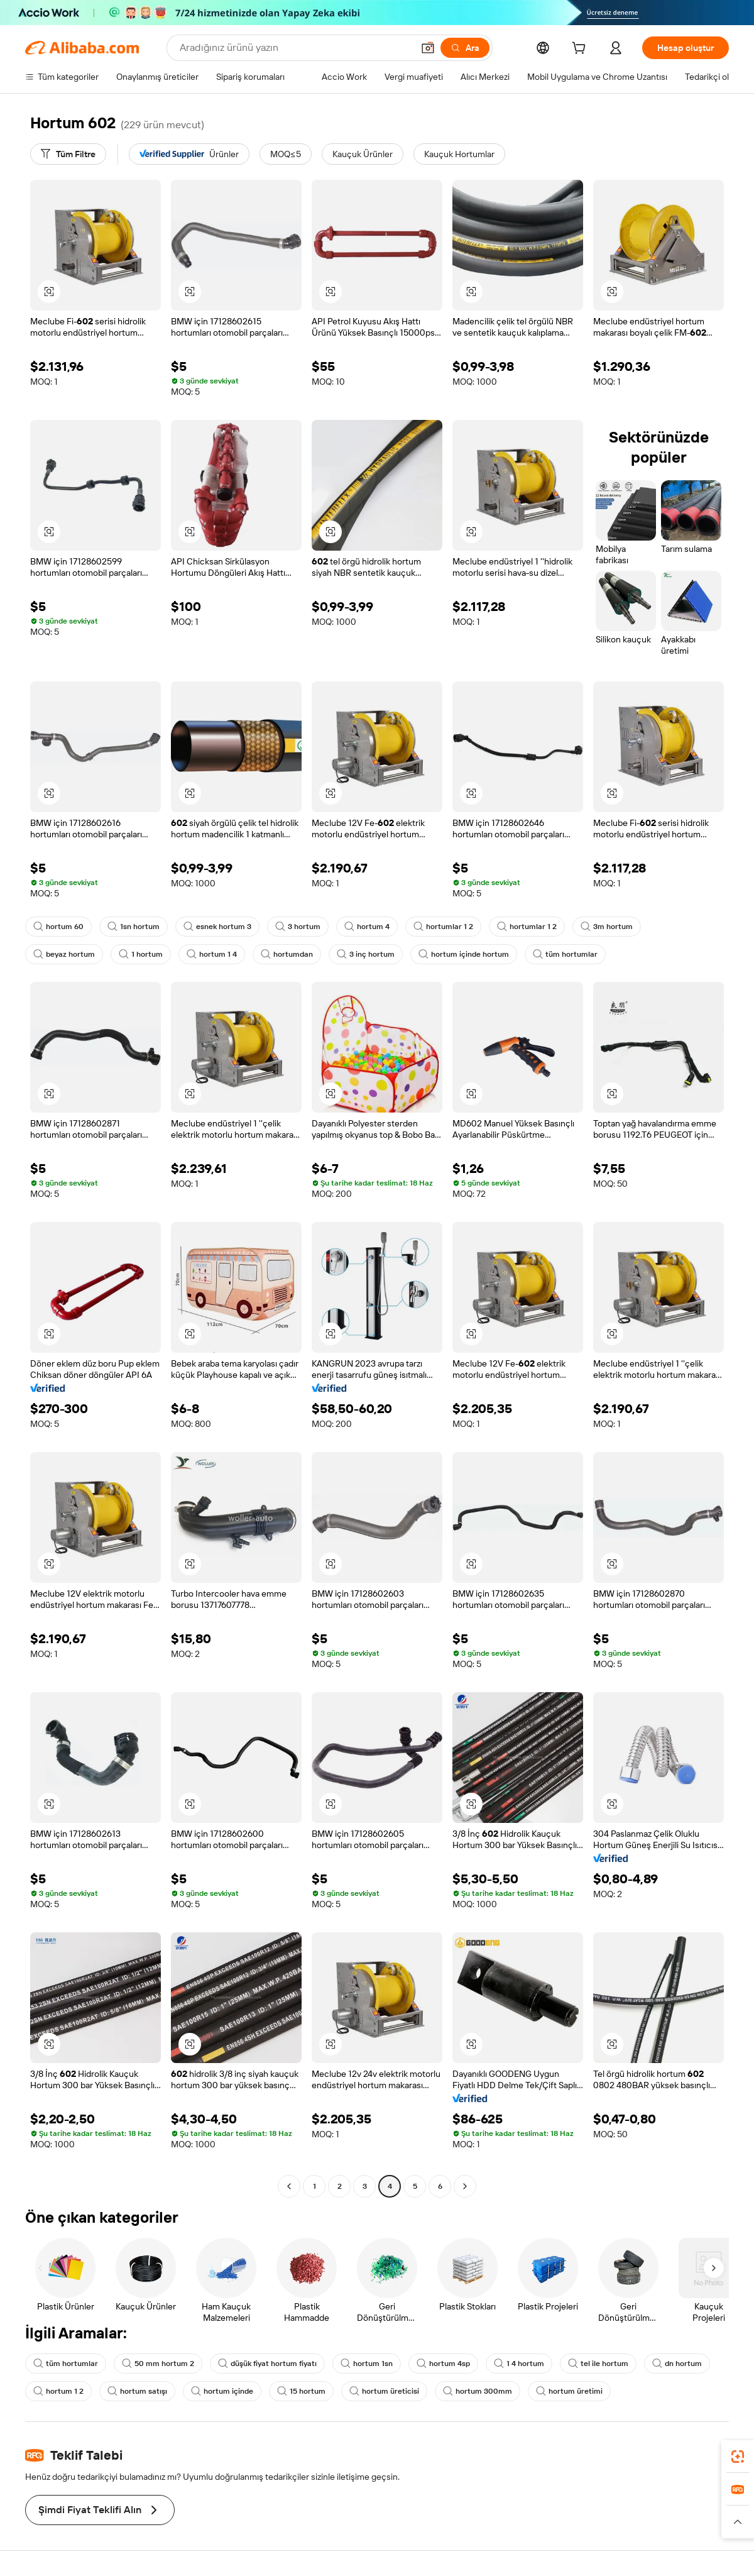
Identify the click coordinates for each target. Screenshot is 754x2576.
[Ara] (464, 48)
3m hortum (607, 927)
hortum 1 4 (212, 954)
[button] (427, 47)
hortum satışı (137, 2391)
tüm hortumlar (565, 954)
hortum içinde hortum (463, 954)
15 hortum (301, 2391)
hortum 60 (58, 927)
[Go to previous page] (289, 2186)
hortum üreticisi (384, 2391)
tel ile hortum (598, 2364)
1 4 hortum (519, 2364)
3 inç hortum (366, 954)
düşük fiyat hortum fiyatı (267, 2364)
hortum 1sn (367, 2364)
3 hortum (297, 927)
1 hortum (141, 954)
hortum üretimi (569, 2391)
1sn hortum (133, 927)
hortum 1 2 (58, 2391)
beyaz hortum (64, 954)
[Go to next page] (465, 2186)
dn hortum (677, 2364)
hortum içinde (222, 2391)
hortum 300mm (477, 2391)
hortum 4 (367, 927)
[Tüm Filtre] (68, 154)
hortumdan (287, 954)
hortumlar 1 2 (443, 927)
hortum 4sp (443, 2364)
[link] (737, 2456)
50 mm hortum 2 (158, 2364)
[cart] (581, 50)
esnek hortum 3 (217, 927)
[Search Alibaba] (295, 48)
